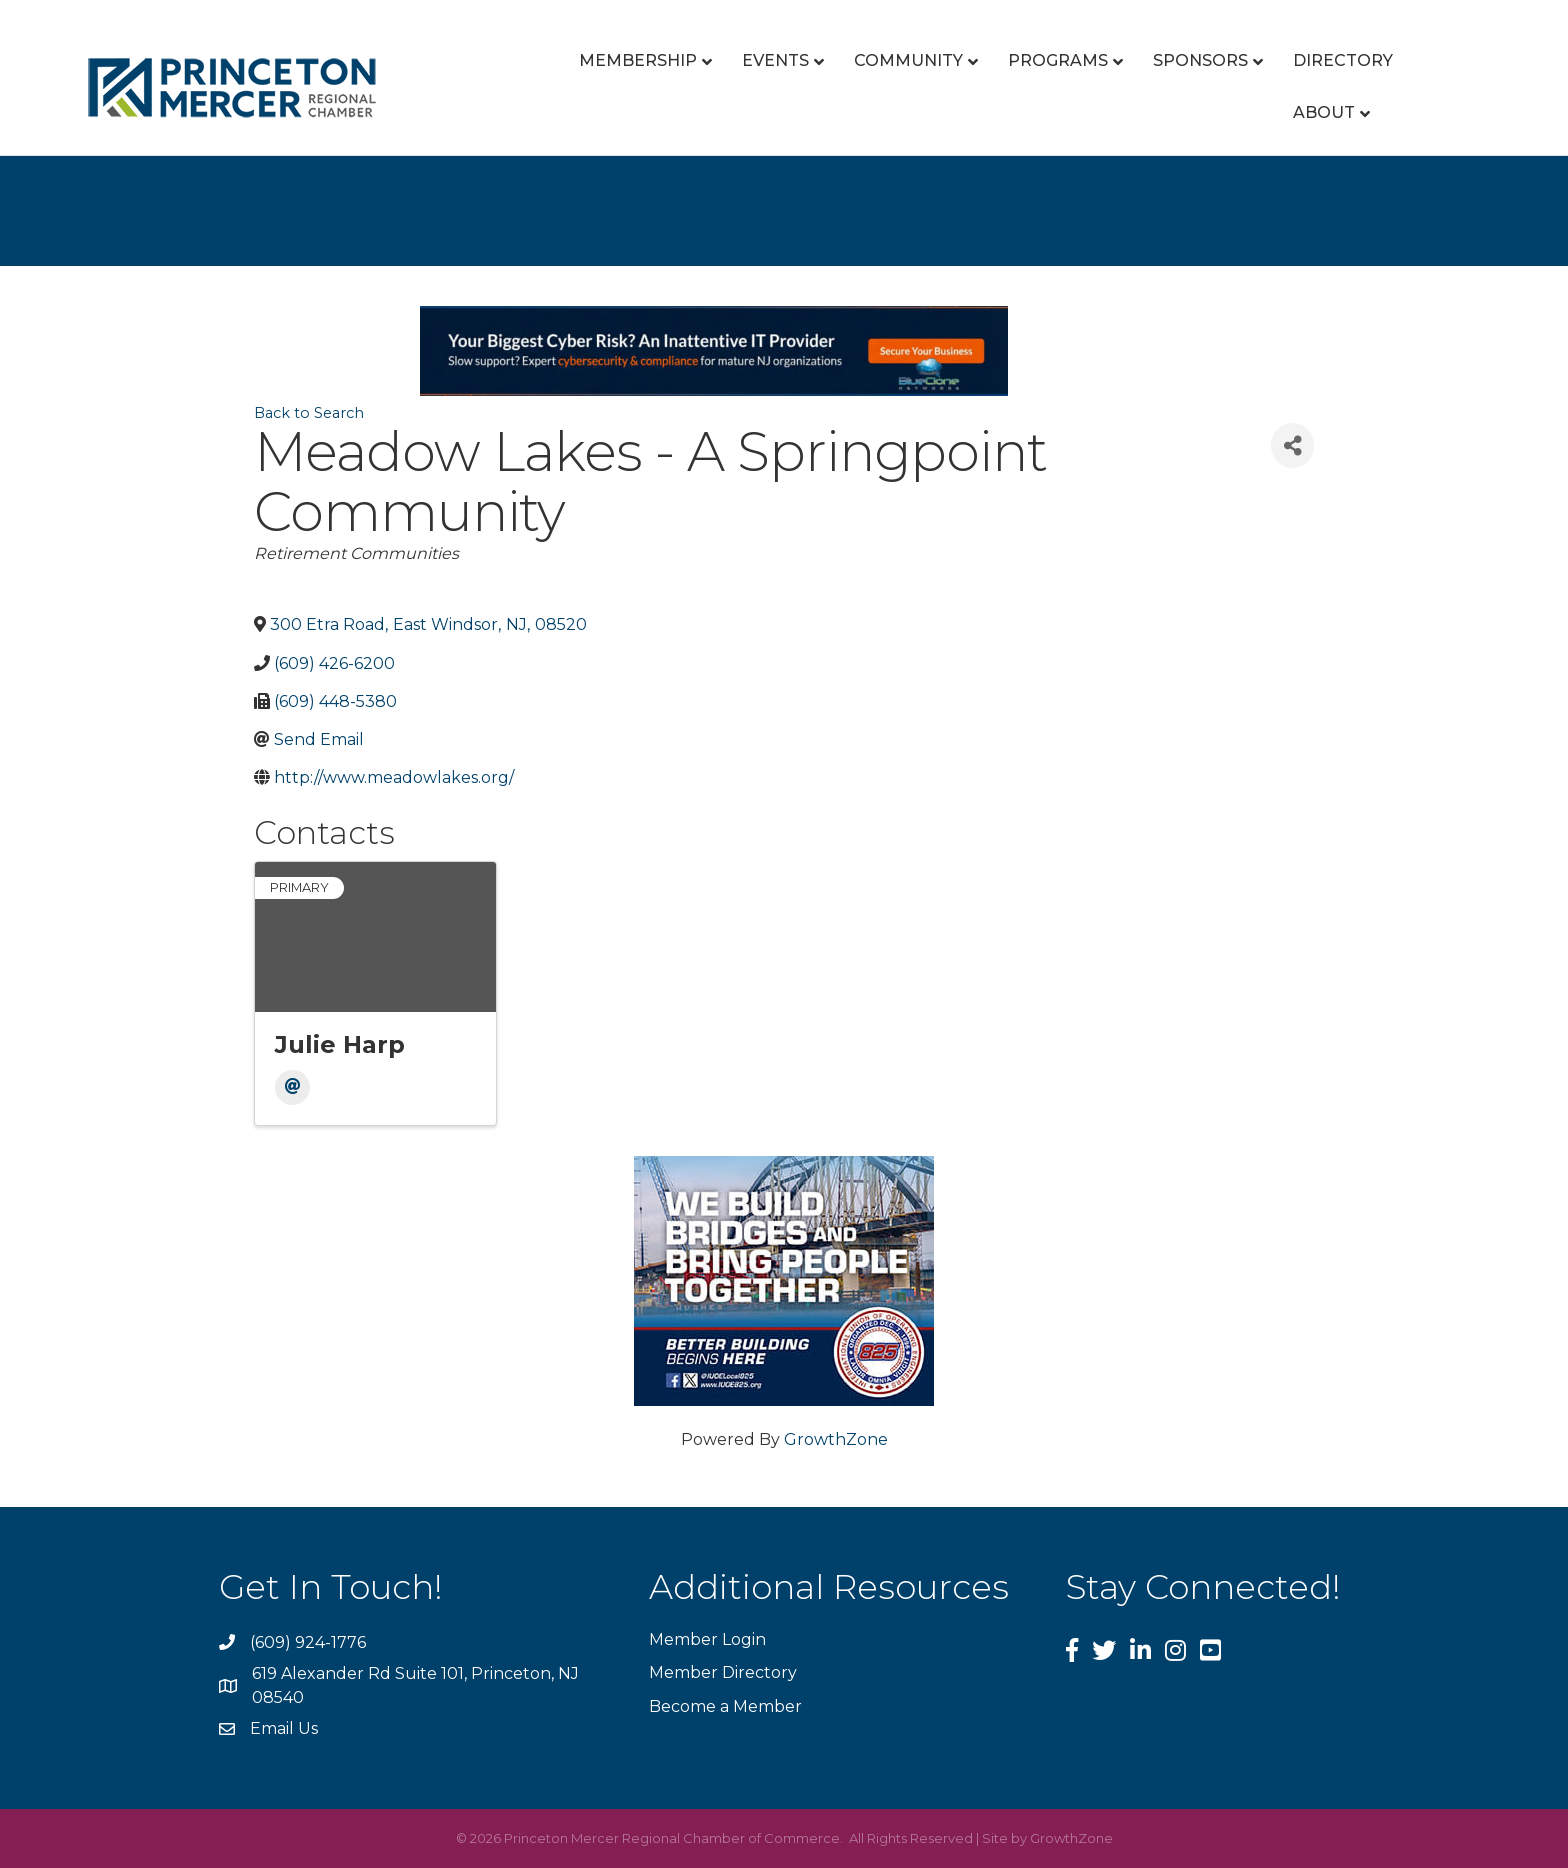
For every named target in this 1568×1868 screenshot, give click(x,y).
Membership (638, 60)
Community (908, 60)
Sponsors (1200, 60)
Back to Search (309, 413)
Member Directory (723, 1672)
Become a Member (725, 1706)
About (1324, 112)
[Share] (1292, 445)
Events (775, 60)
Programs (1058, 60)
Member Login (707, 1639)
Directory (1343, 60)
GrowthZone (836, 1439)
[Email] (292, 1087)
